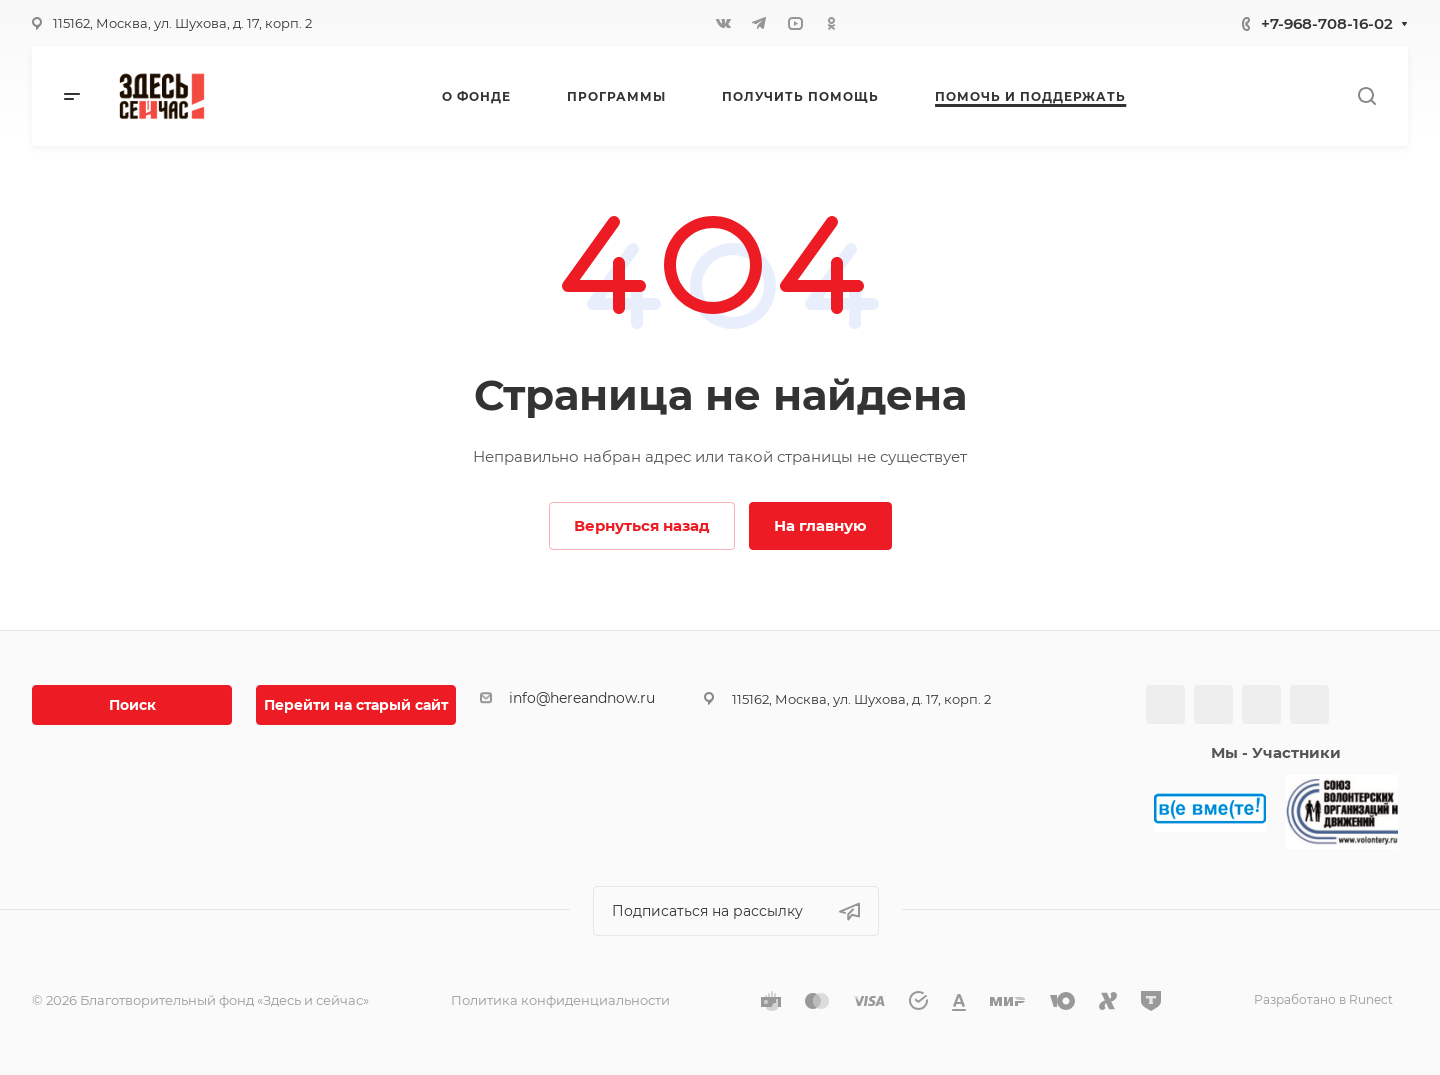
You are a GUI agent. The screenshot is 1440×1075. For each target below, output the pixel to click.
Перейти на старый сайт (356, 705)
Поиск (132, 705)
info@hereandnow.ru (582, 698)
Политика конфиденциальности (560, 1000)
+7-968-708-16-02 (1327, 23)
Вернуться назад (642, 525)
